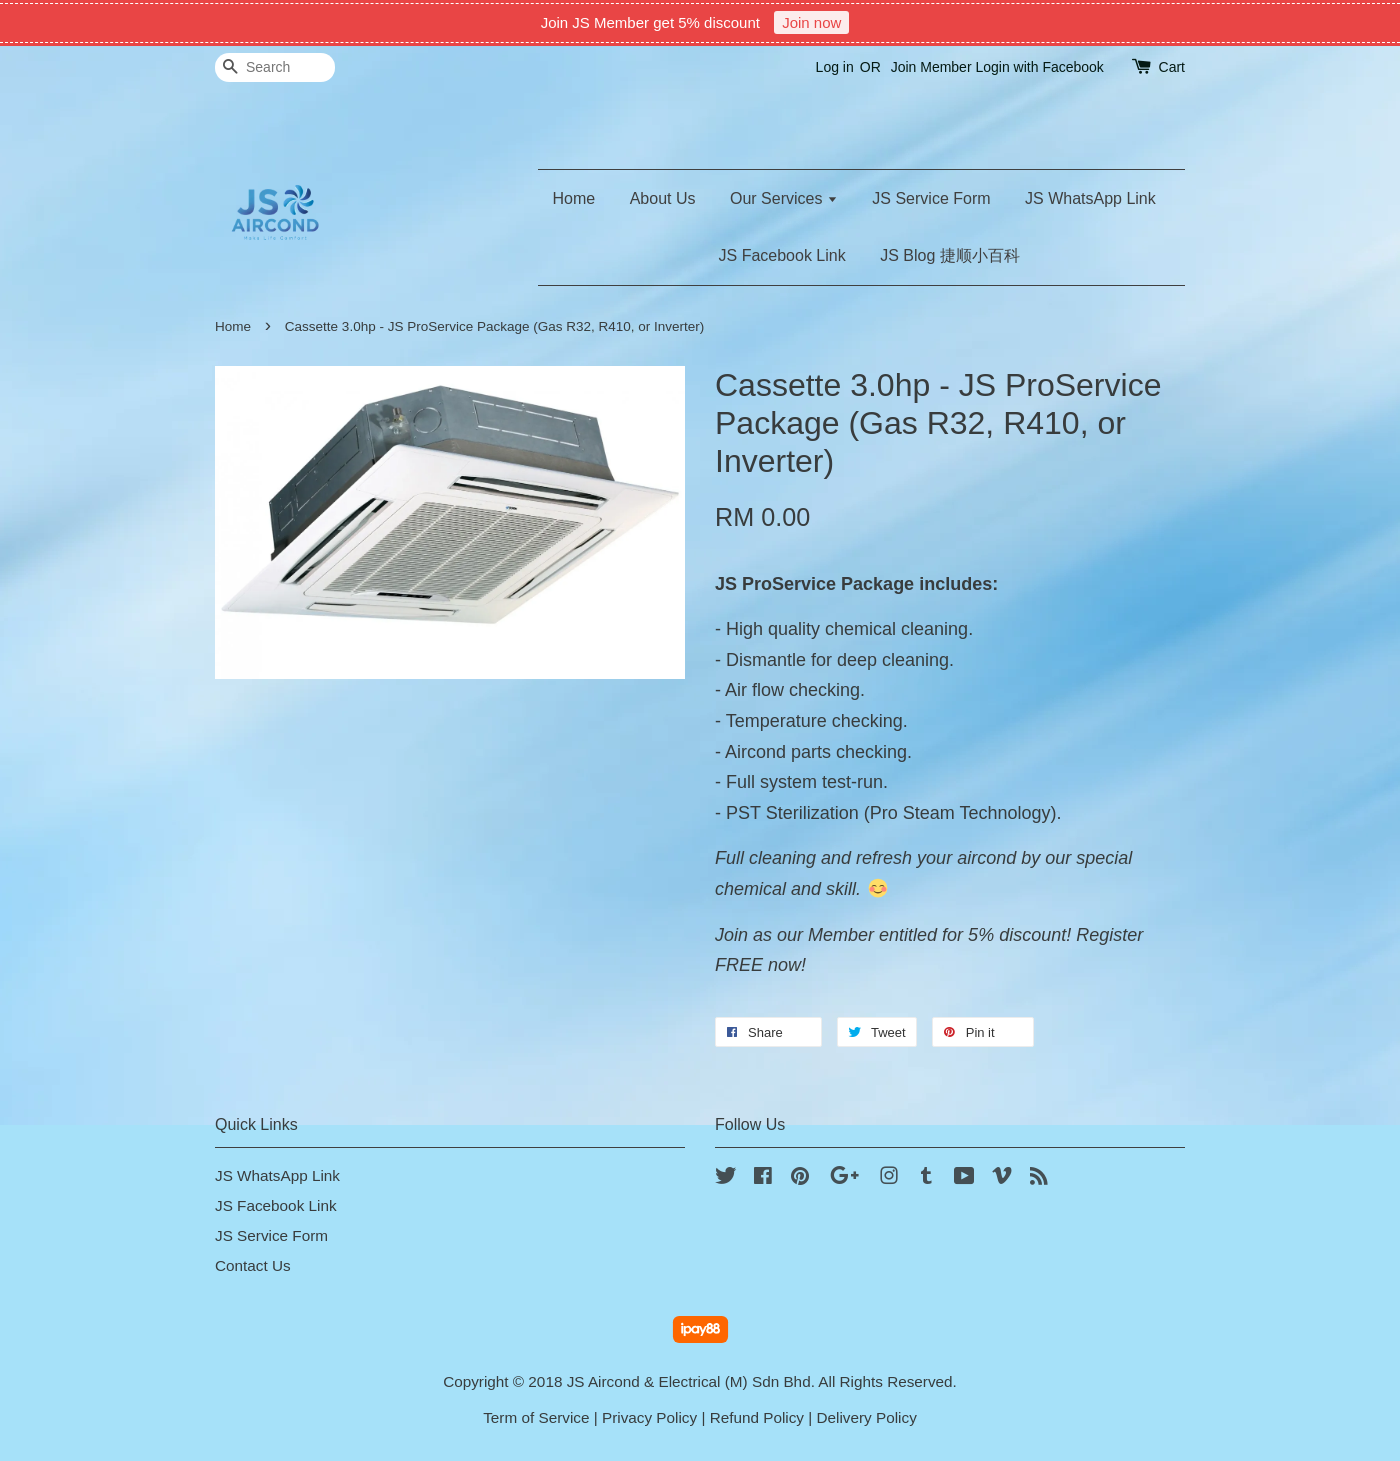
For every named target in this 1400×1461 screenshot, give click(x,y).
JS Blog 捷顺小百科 (950, 255)
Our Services (784, 198)
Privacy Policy (649, 1417)
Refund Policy (757, 1417)
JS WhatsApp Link (1090, 198)
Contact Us (253, 1265)
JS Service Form (931, 198)
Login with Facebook (1039, 67)
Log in (835, 67)
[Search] (275, 67)
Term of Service (536, 1417)
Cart (1172, 67)
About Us (663, 198)
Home (574, 198)
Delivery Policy (867, 1417)
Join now (811, 22)
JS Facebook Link (782, 255)
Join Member (931, 67)
